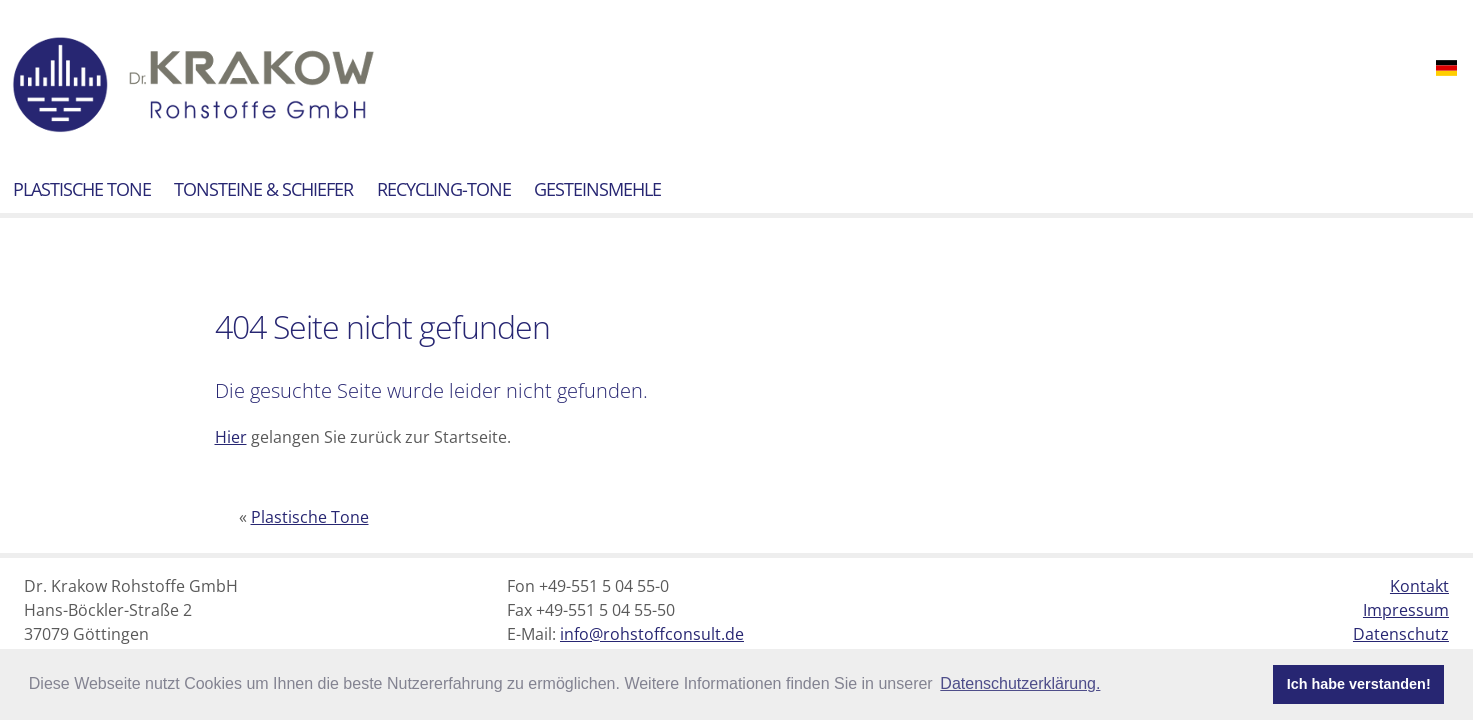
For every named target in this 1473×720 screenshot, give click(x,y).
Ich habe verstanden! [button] (1359, 684)
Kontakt (1419, 586)
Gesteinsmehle (597, 189)
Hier (231, 437)
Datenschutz (1401, 634)
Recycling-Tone (444, 189)
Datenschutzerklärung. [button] (1020, 683)
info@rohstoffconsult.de (652, 634)
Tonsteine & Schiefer (263, 189)
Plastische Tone (82, 189)
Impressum (1406, 610)
